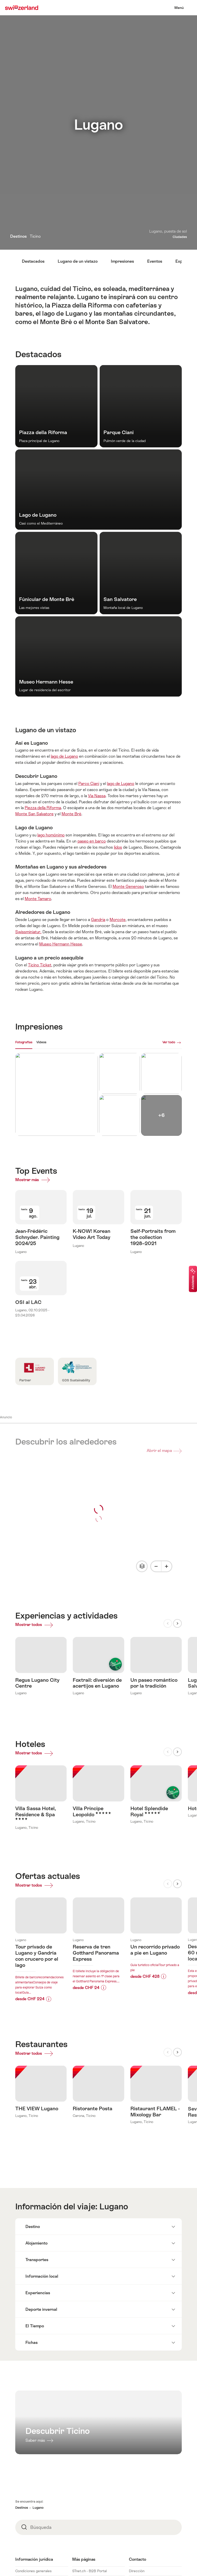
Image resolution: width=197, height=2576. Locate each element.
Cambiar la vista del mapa (141, 1566)
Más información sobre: (41, 1972)
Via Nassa (96, 795)
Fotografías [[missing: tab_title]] (23, 1042)
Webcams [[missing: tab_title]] (57, 1042)
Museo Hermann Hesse (60, 944)
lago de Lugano (64, 756)
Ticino (35, 236)
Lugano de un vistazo (78, 261)
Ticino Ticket (39, 965)
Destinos (19, 236)
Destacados (33, 261)
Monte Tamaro (38, 898)
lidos (118, 847)
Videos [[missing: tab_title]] (41, 1042)
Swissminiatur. (28, 931)
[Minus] (156, 1566)
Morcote (118, 919)
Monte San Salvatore (34, 813)
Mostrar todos (43, 1625)
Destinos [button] (21, 2548)
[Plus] (166, 1566)
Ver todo (168, 1042)
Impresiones (122, 261)
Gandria (98, 919)
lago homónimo (51, 835)
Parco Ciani (88, 783)
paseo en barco (92, 841)
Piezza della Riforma (43, 807)
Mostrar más (34, 1180)
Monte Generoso (128, 886)
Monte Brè (71, 813)
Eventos (154, 261)
